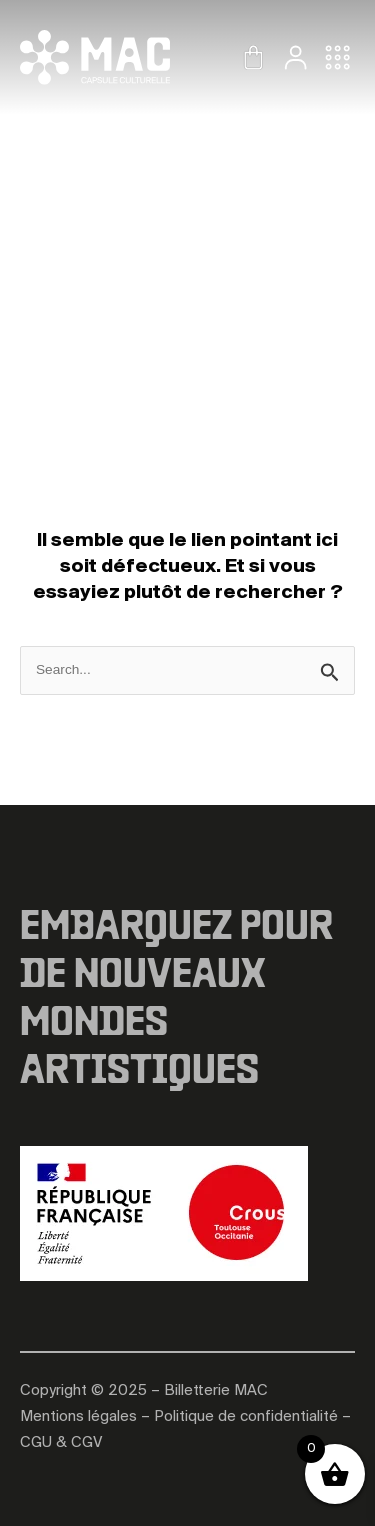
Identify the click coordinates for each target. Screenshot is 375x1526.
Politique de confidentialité (246, 1417)
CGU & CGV (61, 1443)
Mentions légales (78, 1417)
